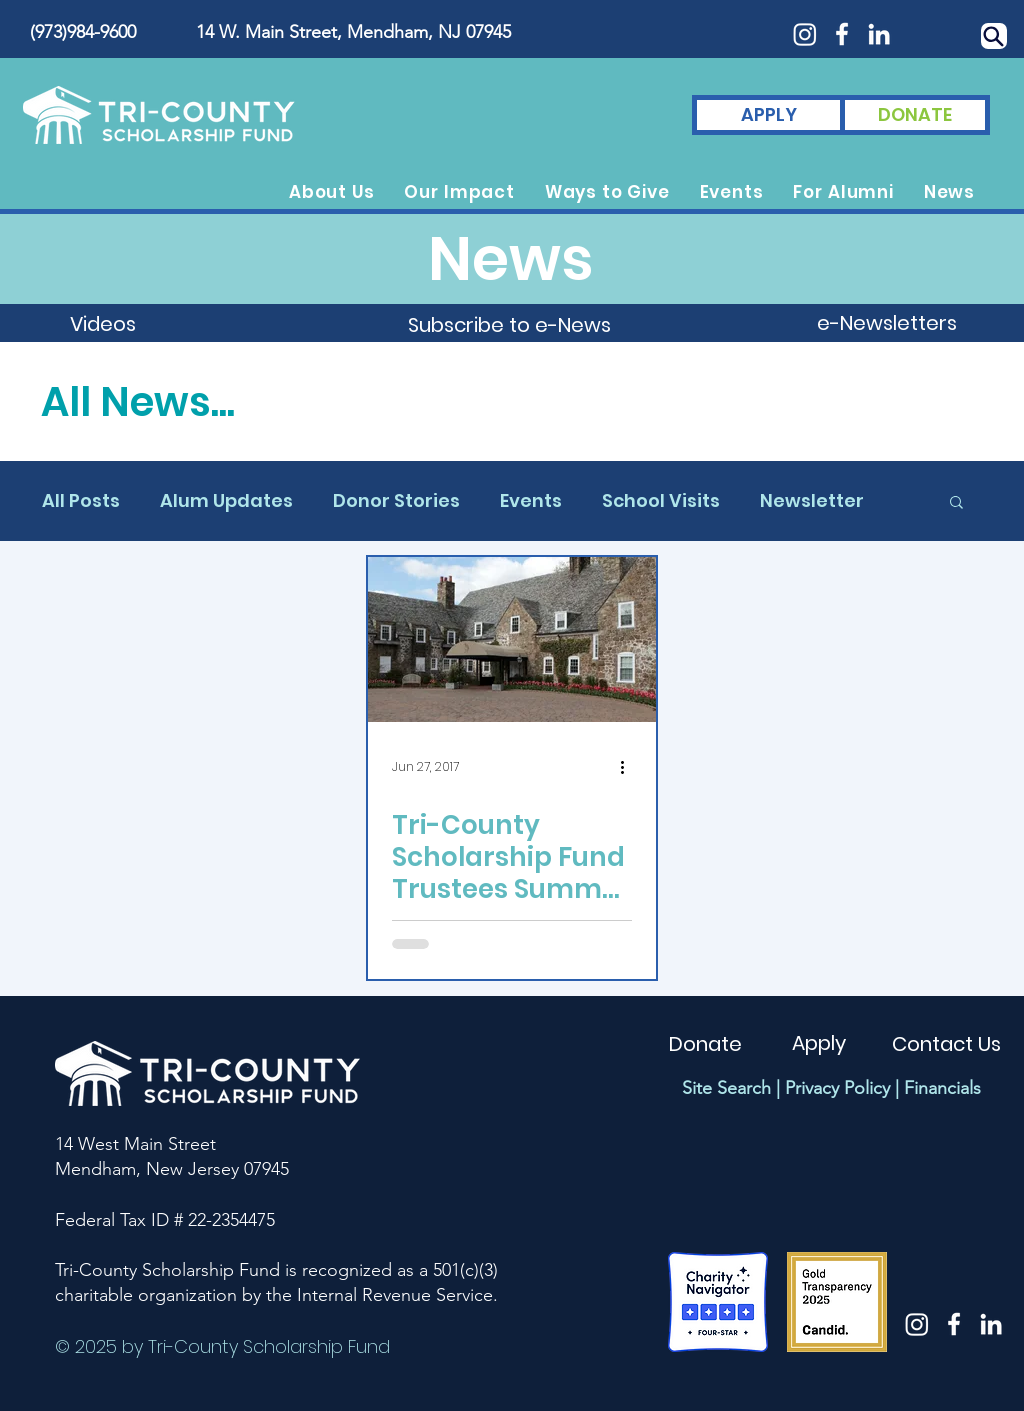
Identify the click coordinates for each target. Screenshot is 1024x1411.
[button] (332, 192)
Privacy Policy (837, 1088)
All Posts (81, 501)
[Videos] (103, 324)
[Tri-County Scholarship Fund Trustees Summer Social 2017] (512, 639)
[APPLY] (768, 115)
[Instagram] (805, 34)
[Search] (994, 36)
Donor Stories (396, 501)
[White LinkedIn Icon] (879, 34)
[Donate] (705, 1043)
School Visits (661, 501)
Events (531, 501)
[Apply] (819, 1042)
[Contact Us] (946, 1043)
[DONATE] (915, 115)
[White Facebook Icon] (842, 34)
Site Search (726, 1088)
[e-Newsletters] (887, 323)
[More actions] (629, 767)
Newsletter (812, 501)
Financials (942, 1088)
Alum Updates (226, 501)
